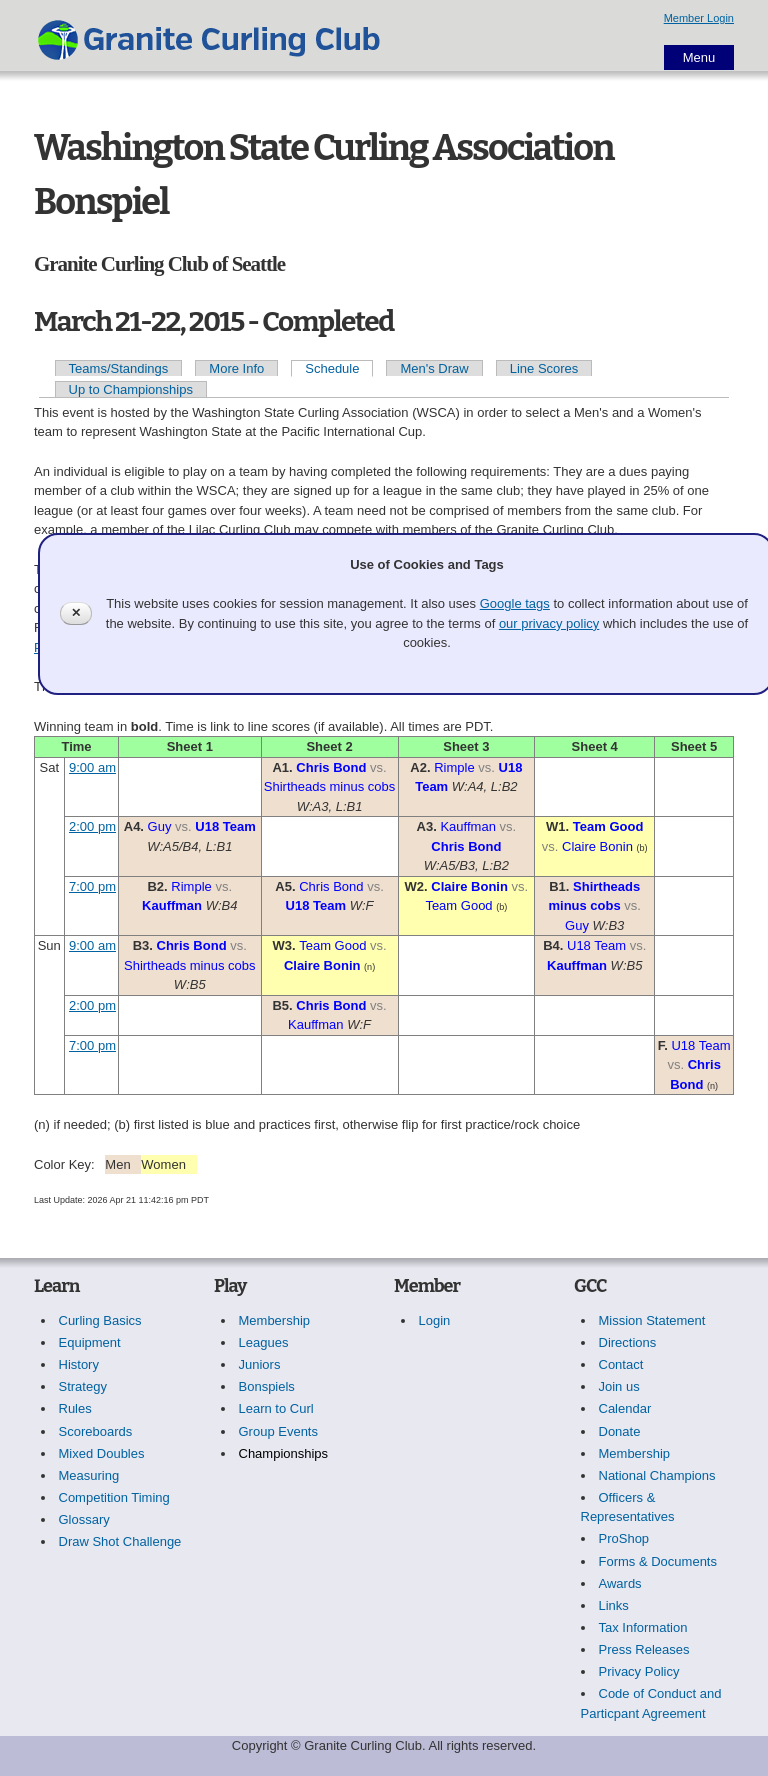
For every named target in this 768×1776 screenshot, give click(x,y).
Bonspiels (267, 1386)
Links (614, 1605)
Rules (75, 1408)
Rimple (454, 767)
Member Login (699, 18)
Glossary (84, 1519)
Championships (284, 1453)
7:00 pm (92, 886)
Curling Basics (100, 1320)
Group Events (279, 1431)
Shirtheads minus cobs (330, 786)
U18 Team (225, 826)
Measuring (89, 1475)
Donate (620, 1431)
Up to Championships (131, 389)
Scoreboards (96, 1431)
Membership (275, 1320)
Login (435, 1320)
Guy (160, 826)
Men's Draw (434, 368)
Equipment (90, 1342)
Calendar (625, 1408)
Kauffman (467, 826)
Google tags (515, 603)
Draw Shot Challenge (120, 1541)
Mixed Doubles (102, 1453)
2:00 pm (92, 826)
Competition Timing (114, 1497)
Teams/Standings (119, 368)
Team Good (608, 826)
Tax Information (643, 1627)
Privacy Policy (639, 1671)
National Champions (657, 1475)
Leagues (264, 1342)
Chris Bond (331, 767)
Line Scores (544, 368)
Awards (620, 1583)
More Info (236, 368)
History (79, 1364)
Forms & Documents (658, 1561)
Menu (699, 57)
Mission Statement (652, 1320)
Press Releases (644, 1649)
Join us (619, 1386)
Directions (628, 1342)
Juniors (260, 1364)
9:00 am (92, 767)
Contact (621, 1364)
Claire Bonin (597, 846)
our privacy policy (549, 623)
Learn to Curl (276, 1408)
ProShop (624, 1538)
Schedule (332, 368)
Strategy (83, 1386)
